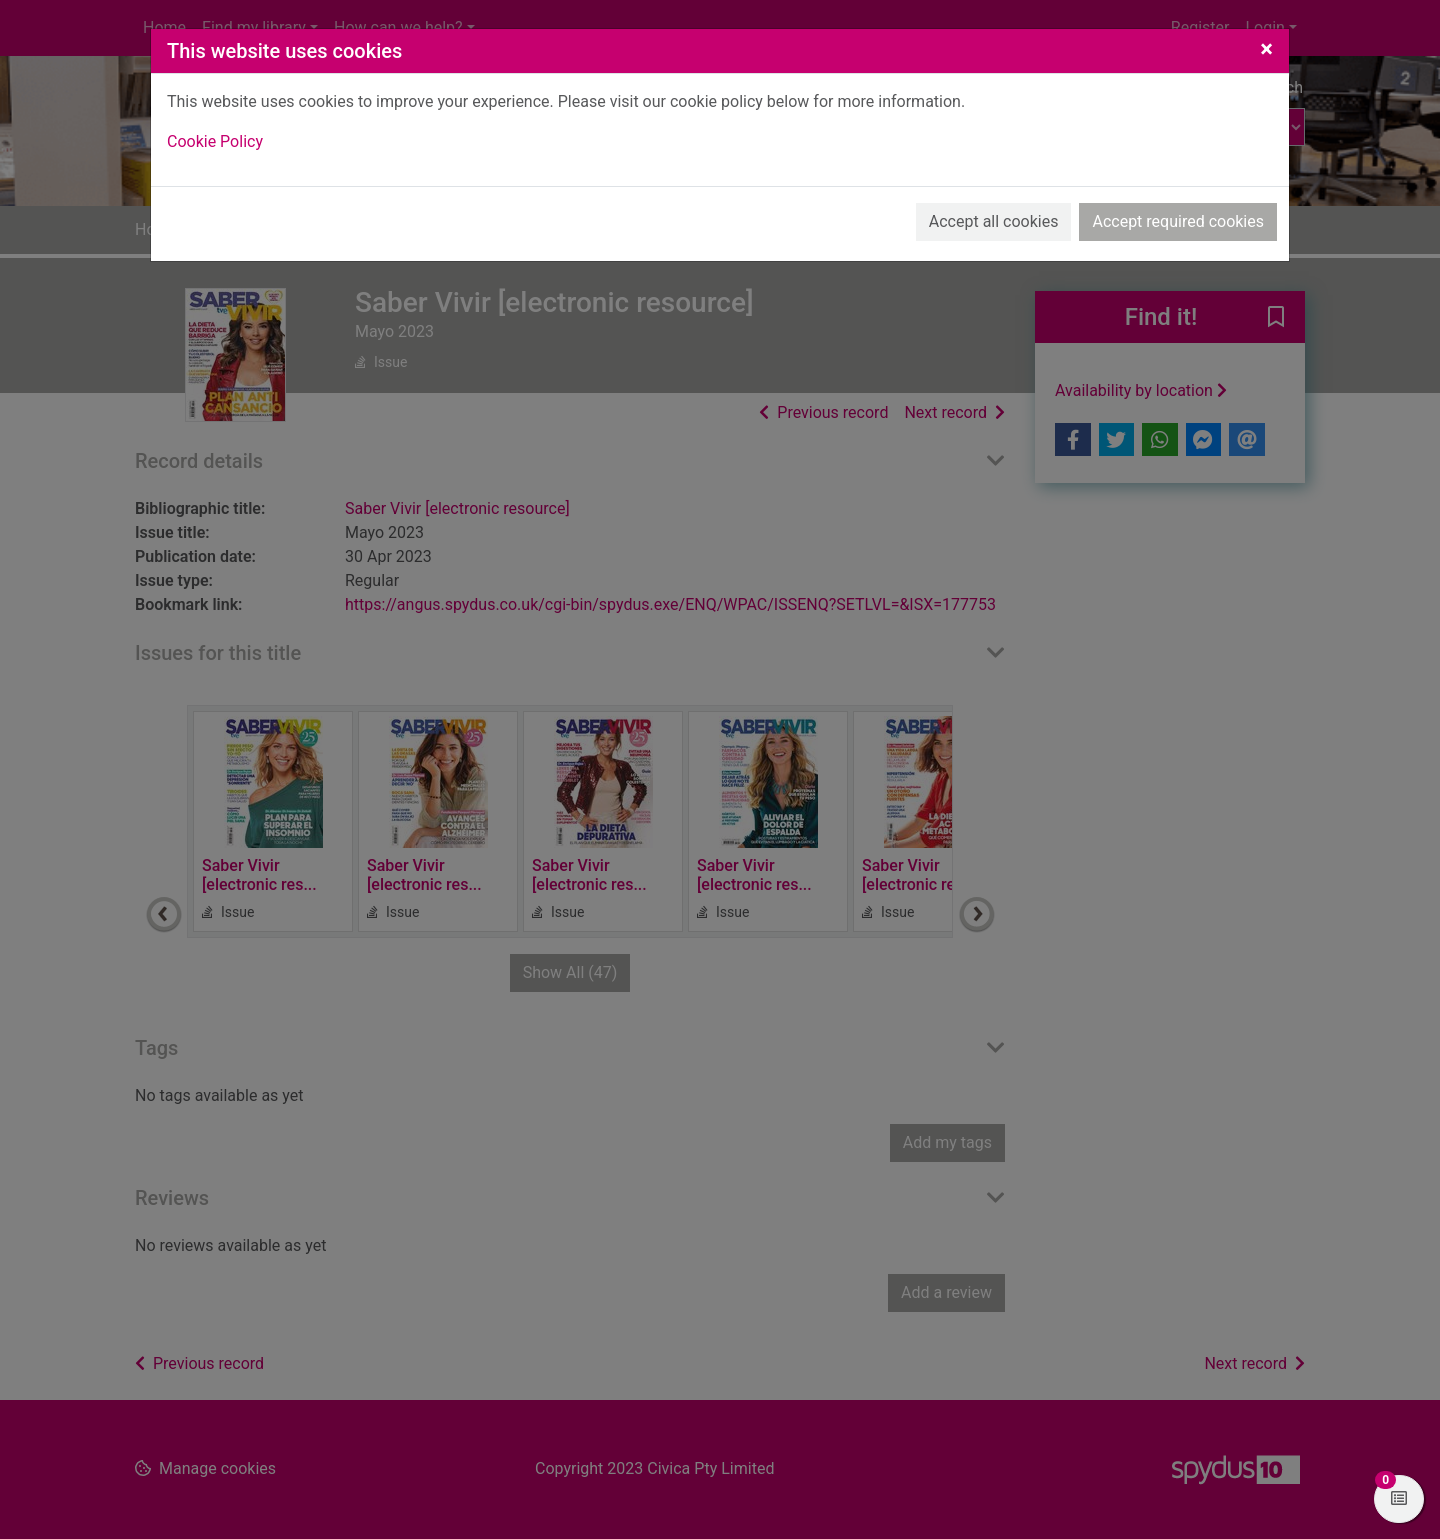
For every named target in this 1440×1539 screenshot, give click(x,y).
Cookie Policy (215, 141)
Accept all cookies (994, 221)
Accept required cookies (1178, 221)
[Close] (1266, 49)
